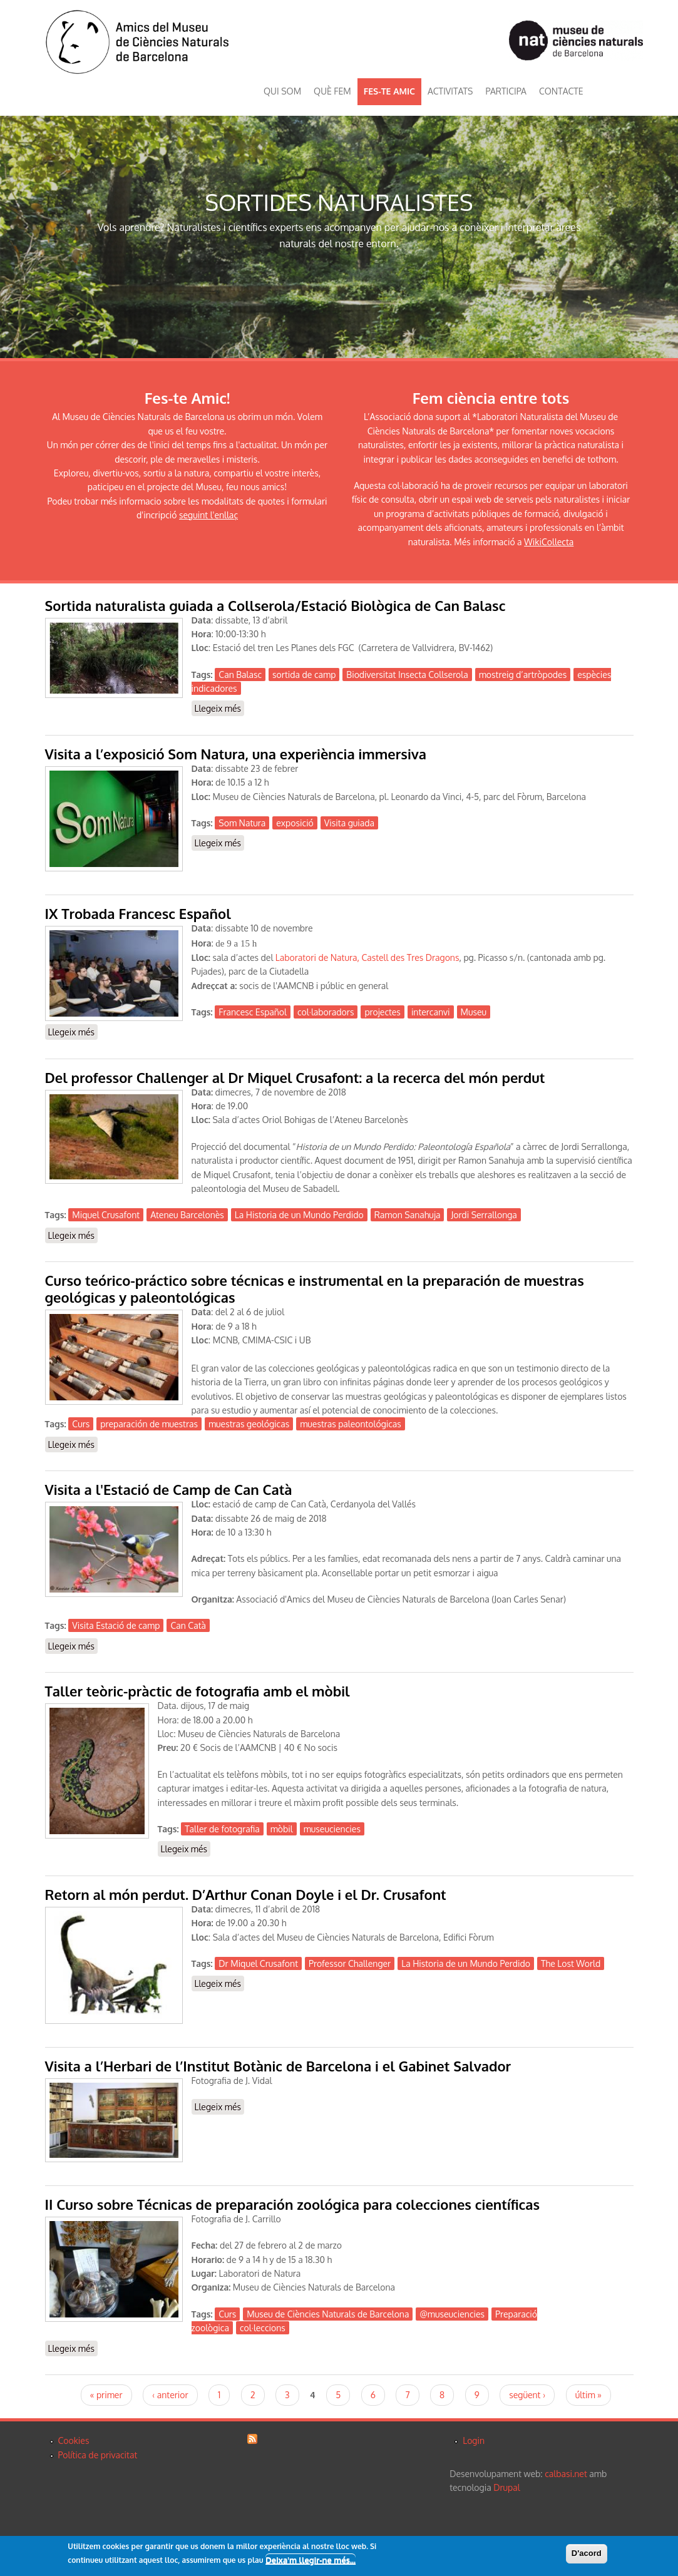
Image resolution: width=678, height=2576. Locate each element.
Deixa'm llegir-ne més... (310, 2561)
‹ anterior (170, 2394)
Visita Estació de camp (116, 1625)
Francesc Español (252, 1012)
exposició (295, 823)
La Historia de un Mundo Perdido (299, 1214)
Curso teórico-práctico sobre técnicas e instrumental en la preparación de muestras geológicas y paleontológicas (314, 1288)
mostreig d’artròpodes (523, 674)
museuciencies (332, 1829)
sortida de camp (304, 674)
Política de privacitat (98, 2455)
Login (474, 2440)
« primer (106, 2394)
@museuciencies (452, 2314)
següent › (527, 2394)
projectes (382, 1012)
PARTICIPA (506, 91)
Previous (15, 237)
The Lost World (570, 1963)
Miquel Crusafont (106, 1214)
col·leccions (262, 2327)
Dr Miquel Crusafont (258, 1963)
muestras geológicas (248, 1424)
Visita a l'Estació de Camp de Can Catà (168, 1489)
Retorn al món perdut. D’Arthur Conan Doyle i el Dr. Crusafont (245, 1894)
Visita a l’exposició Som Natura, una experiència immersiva (235, 753)
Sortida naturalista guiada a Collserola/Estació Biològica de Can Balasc (275, 605)
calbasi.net (566, 2473)
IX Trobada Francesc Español (138, 913)
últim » (588, 2394)
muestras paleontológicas (350, 1424)
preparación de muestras (149, 1424)
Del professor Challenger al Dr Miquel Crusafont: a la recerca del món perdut (295, 1077)
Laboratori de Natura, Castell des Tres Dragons (367, 957)
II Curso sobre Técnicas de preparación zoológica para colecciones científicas (292, 2204)
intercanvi (430, 1012)
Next (662, 237)
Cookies (74, 2440)
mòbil (281, 1829)
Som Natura (241, 823)
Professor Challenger (350, 1963)
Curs (81, 1424)
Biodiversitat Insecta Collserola (407, 674)
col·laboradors (325, 1012)
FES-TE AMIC (389, 91)
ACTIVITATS (450, 91)
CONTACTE (561, 91)
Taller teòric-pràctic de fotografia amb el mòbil (197, 1691)
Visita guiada (349, 823)
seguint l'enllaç (208, 515)
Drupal (506, 2487)
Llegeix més (220, 708)
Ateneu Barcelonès (187, 1214)
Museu (474, 1012)
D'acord (587, 2553)
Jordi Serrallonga (483, 1214)
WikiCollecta (548, 541)
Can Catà (188, 1625)
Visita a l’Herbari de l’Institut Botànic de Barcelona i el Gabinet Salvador (278, 2066)
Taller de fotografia (222, 1829)
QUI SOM (282, 91)
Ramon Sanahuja (407, 1214)
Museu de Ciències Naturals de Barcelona (328, 2314)
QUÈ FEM (332, 91)
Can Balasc (240, 674)
